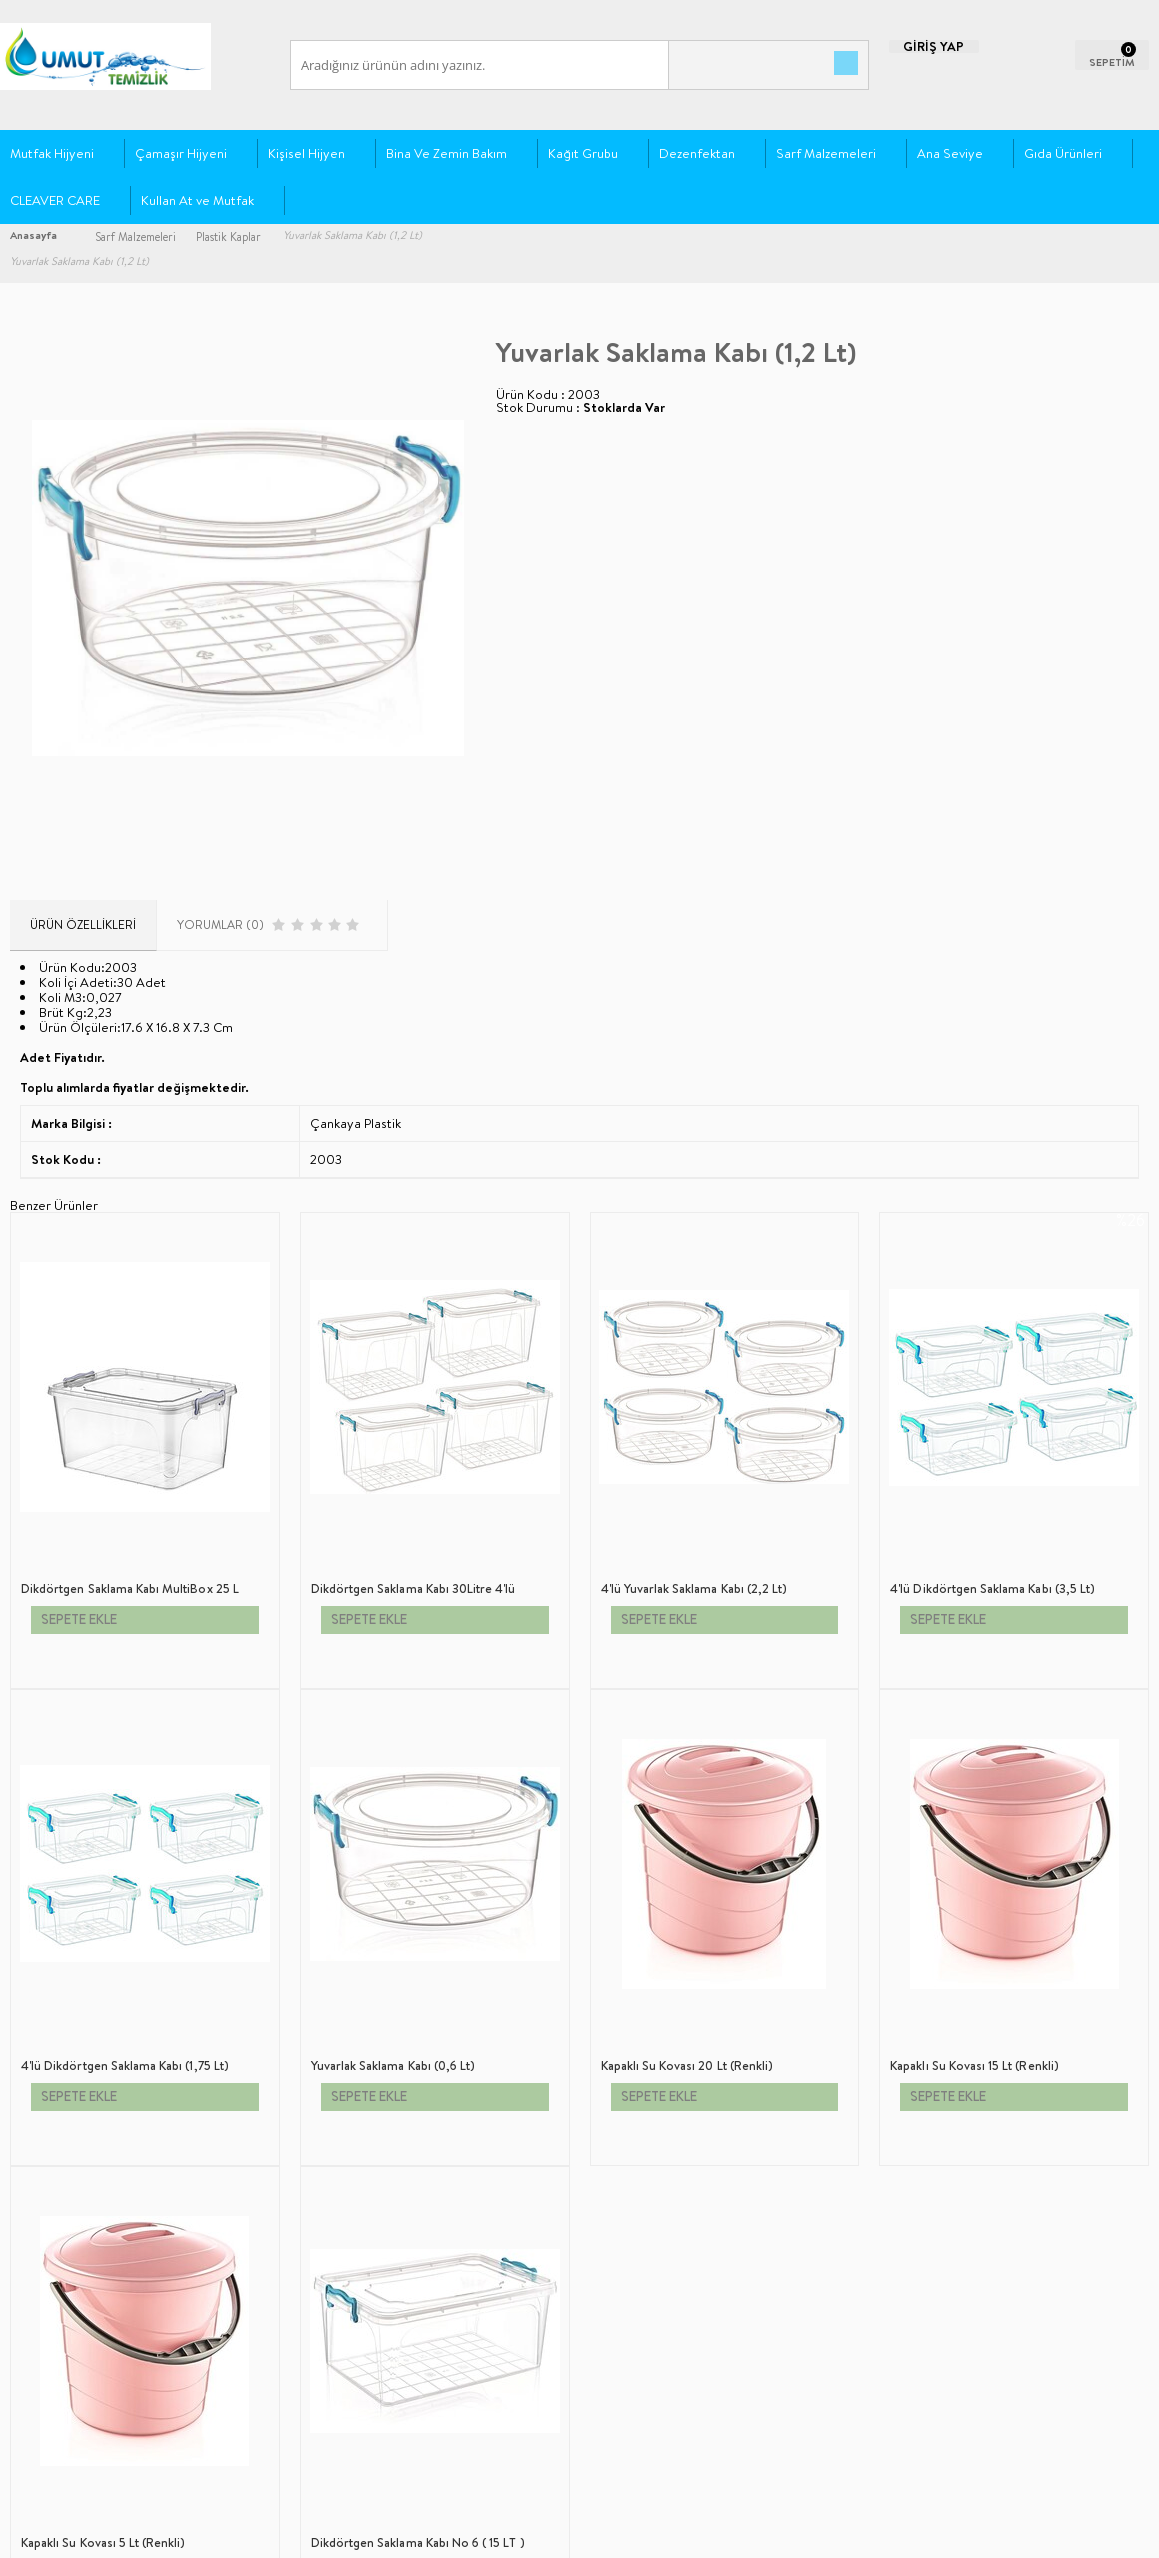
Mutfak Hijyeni (52, 157)
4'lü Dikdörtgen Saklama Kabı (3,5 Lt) (700, 1751)
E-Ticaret (526, 2532)
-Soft (482, 2532)
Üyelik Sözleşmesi (55, 2187)
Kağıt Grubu (583, 157)
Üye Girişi (421, 2187)
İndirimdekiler (240, 2217)
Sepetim (224, 2277)
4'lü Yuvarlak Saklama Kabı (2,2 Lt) (400, 1751)
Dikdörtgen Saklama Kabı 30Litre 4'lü (119, 1751)
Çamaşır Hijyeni (181, 157)
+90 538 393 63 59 (772, 2201)
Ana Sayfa (227, 2157)
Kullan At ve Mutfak (197, 204)
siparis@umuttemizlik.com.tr (704, 2234)
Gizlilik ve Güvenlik (61, 2277)
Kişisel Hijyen (306, 157)
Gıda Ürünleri (1063, 157)
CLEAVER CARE (55, 204)
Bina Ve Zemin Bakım (446, 157)
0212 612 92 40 (663, 2201)
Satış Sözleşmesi (50, 2217)
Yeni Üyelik (424, 2157)
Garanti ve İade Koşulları (73, 2247)
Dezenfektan (697, 157)
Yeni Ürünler (236, 2187)
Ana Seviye (950, 157)
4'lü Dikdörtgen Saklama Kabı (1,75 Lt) (990, 1751)
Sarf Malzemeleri (826, 157)
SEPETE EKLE (85, 1783)
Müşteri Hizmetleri (251, 2247)
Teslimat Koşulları (55, 2157)
